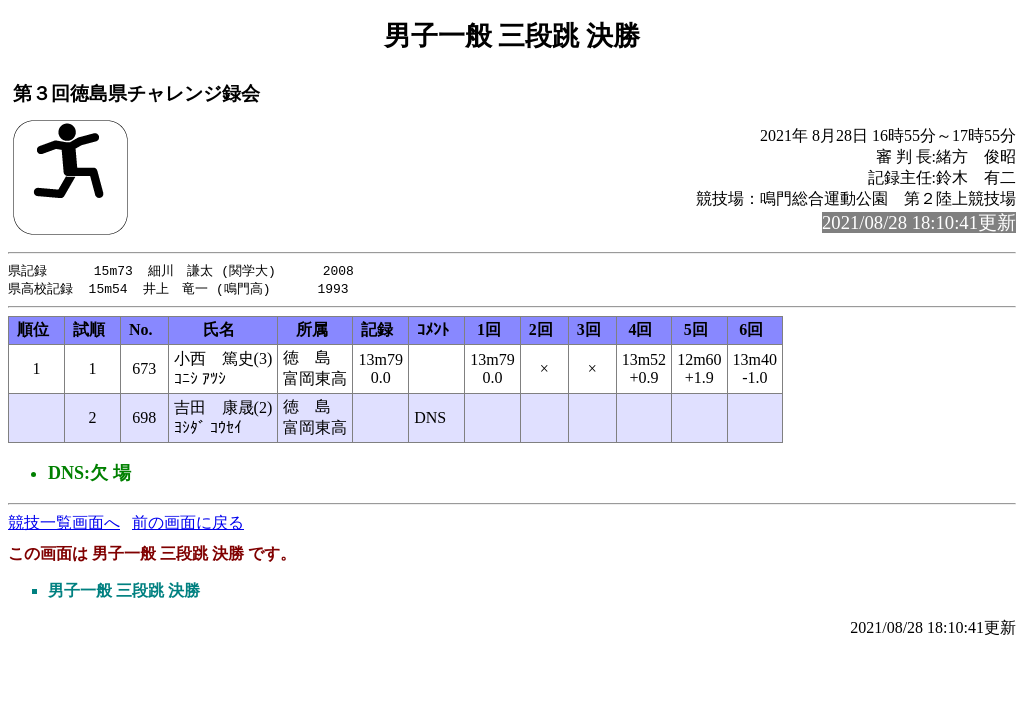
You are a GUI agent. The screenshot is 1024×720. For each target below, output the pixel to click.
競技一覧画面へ (64, 524)
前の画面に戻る (188, 524)
